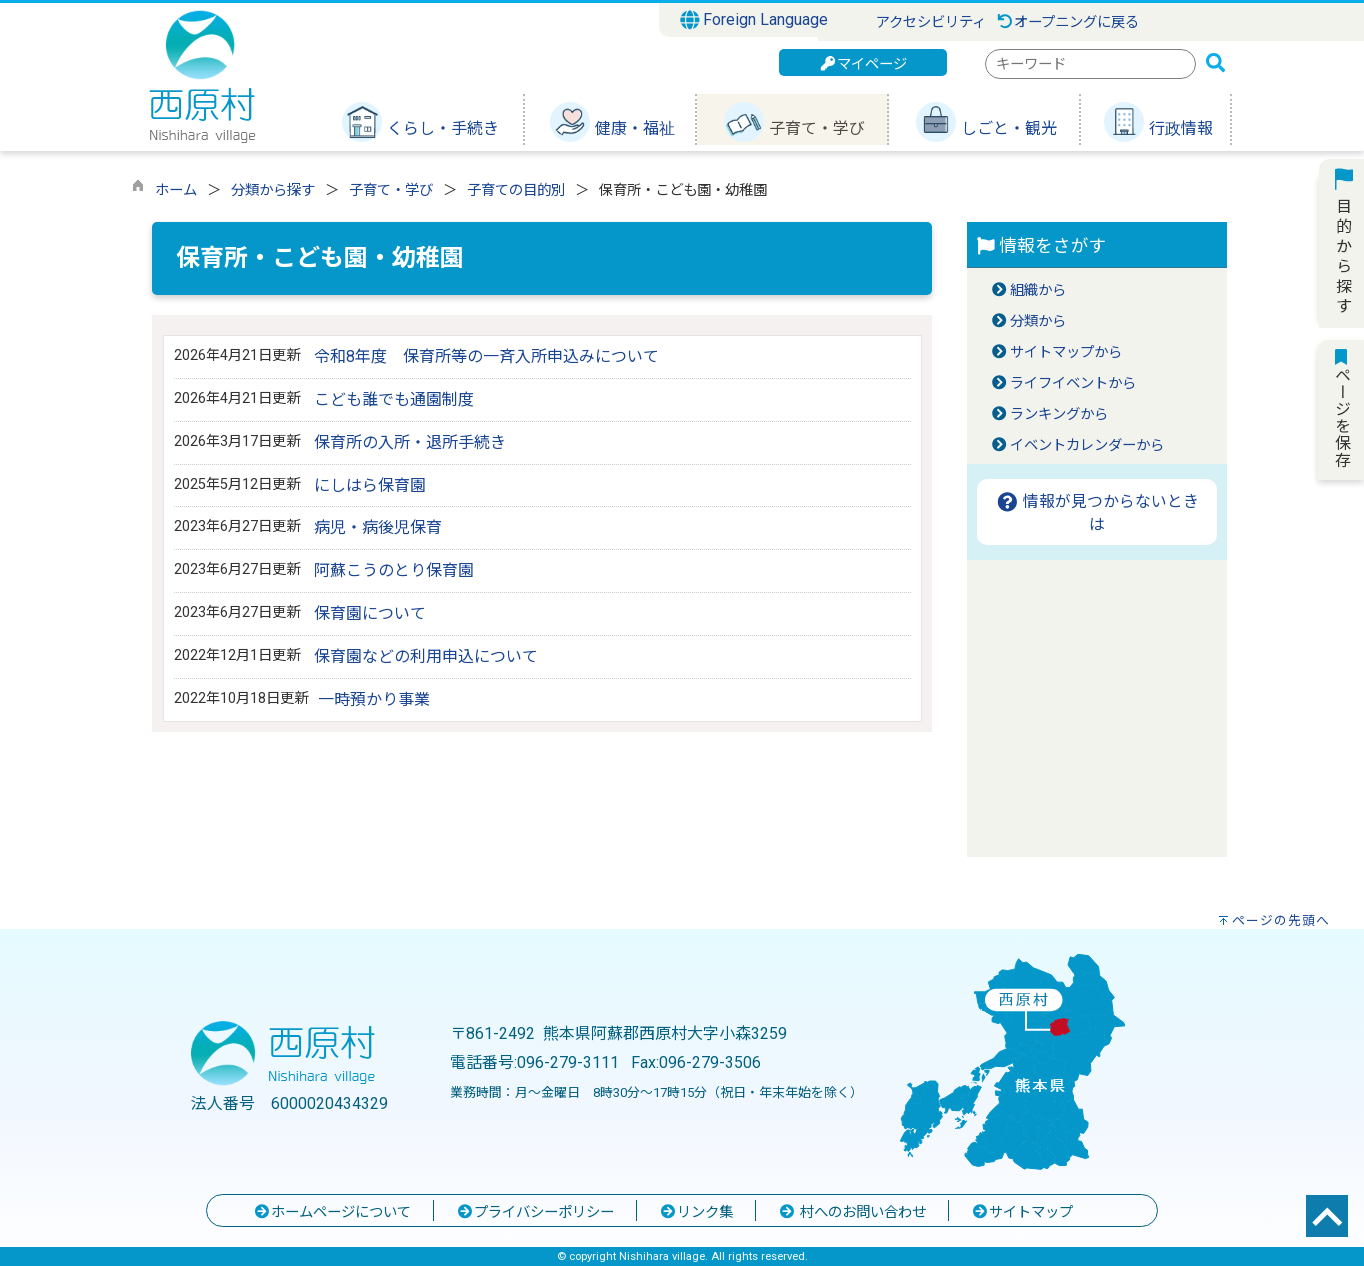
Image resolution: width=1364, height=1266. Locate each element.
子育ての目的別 (516, 190)
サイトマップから (1066, 352)
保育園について (370, 613)
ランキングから (1059, 414)
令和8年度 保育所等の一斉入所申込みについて (486, 356)
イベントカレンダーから (1087, 445)
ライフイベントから (1073, 383)
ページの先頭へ (1281, 920)
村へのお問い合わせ (852, 1212)
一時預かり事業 (374, 699)
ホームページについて (332, 1212)
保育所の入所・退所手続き (410, 442)
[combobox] (1090, 64)
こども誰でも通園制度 (394, 399)
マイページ (863, 64)
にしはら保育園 (370, 485)
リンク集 (696, 1212)
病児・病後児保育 (378, 527)
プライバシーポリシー (535, 1212)
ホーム (176, 190)
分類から (1038, 321)
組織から (1038, 290)
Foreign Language (754, 20)
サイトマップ (1022, 1212)
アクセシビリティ (931, 22)
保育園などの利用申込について (426, 656)
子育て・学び (391, 190)
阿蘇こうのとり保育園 (394, 570)
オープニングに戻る (1067, 22)
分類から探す (273, 190)
